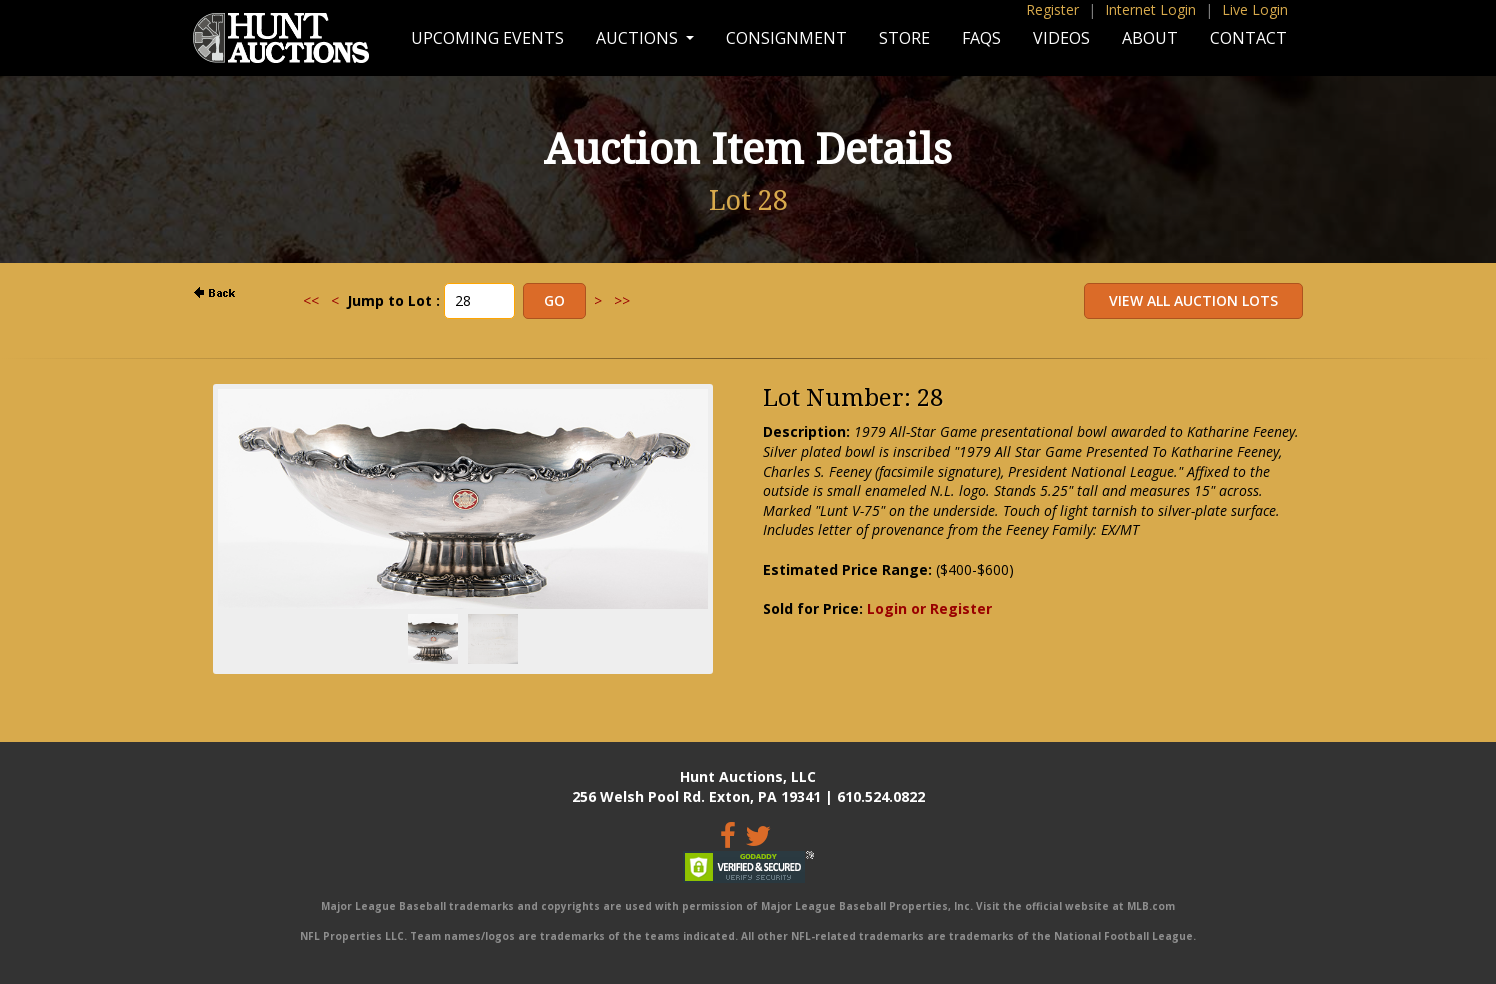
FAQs (981, 38)
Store (904, 38)
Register (1052, 9)
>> (622, 300)
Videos (1061, 38)
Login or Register (929, 608)
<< (311, 300)
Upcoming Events (487, 38)
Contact (1248, 38)
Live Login (1255, 9)
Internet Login (1150, 9)
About (1150, 38)
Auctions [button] (639, 38)
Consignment (786, 38)
